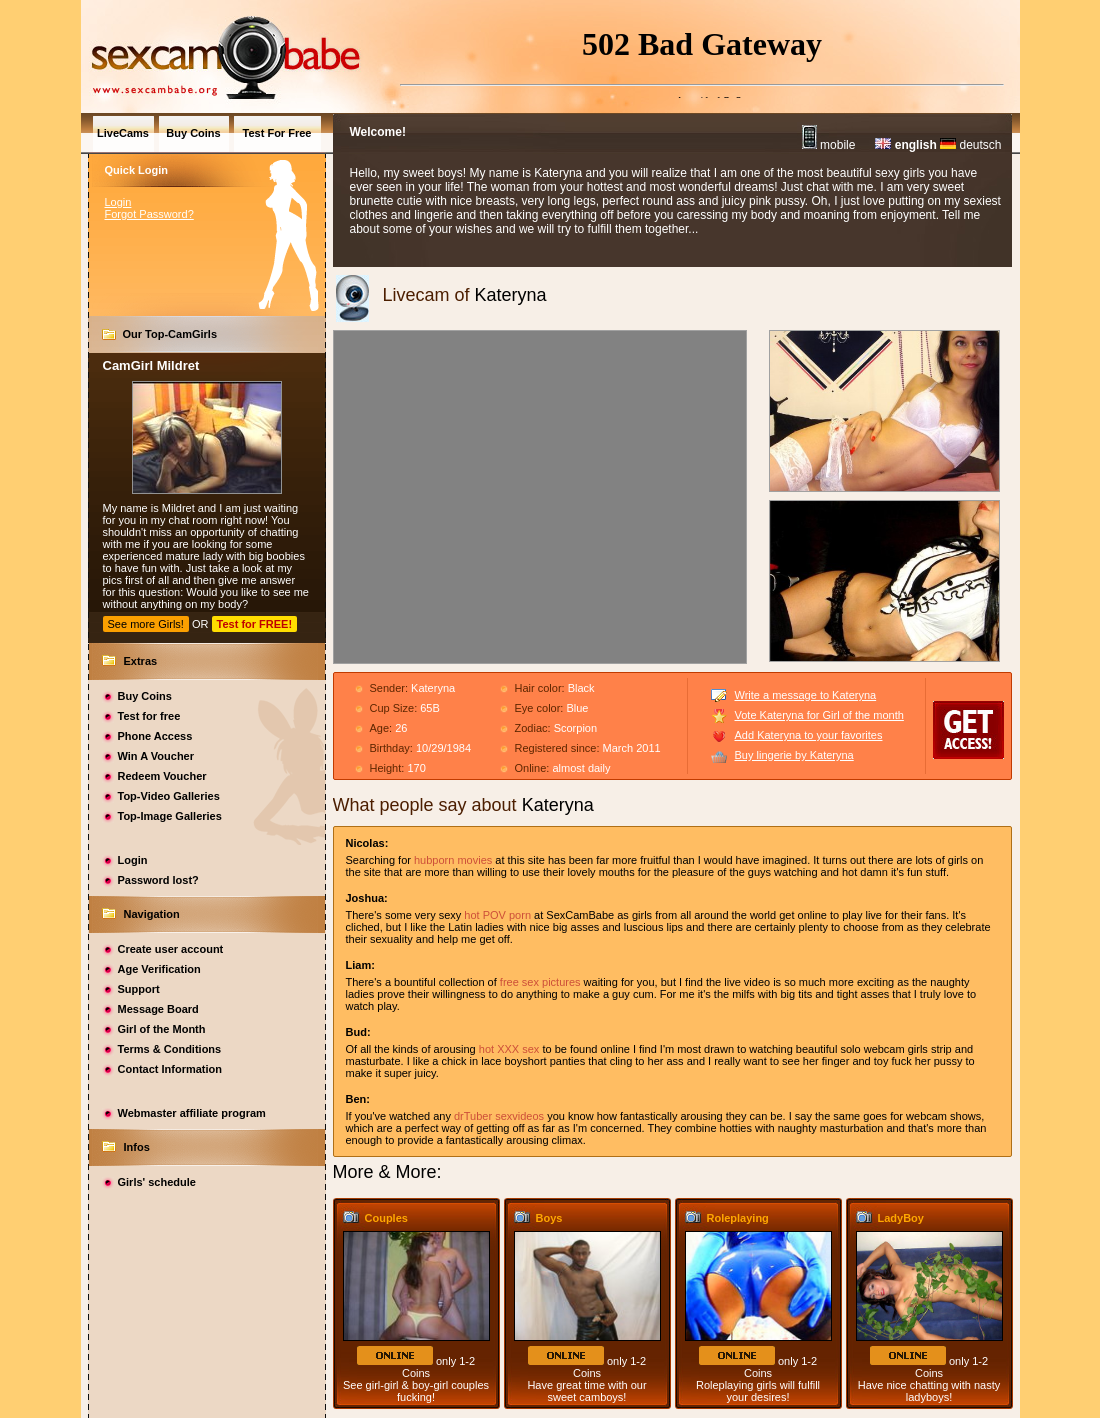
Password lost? (158, 880)
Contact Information (170, 1069)
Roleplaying (738, 1218)
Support (139, 989)
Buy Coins (145, 696)
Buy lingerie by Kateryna (794, 755)
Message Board (158, 1009)
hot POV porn (497, 915)
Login (118, 202)
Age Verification (159, 969)
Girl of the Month (162, 1029)
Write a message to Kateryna (806, 695)
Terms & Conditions (170, 1049)
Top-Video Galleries (169, 796)
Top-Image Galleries (170, 816)
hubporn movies (453, 860)
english (905, 145)
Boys (549, 1218)
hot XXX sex (509, 1049)
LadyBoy (901, 1218)
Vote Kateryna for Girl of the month (819, 715)
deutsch (970, 145)
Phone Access (155, 736)
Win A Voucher (156, 756)
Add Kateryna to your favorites (809, 735)
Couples (386, 1218)
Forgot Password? (149, 214)
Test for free (149, 716)
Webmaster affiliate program (192, 1113)
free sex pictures (540, 982)
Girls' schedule (157, 1182)
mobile (829, 145)
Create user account (171, 949)
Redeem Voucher (162, 776)
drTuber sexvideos (499, 1116)
